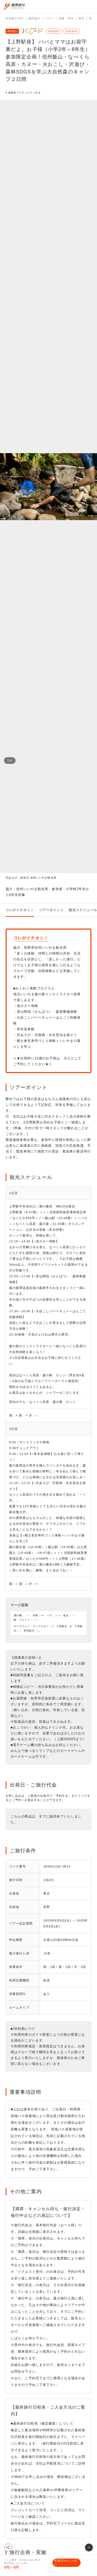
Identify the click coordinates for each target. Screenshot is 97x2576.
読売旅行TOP (14, 18)
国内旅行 (34, 18)
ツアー (49, 18)
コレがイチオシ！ (20, 910)
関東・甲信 (66, 18)
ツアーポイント (51, 910)
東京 (81, 18)
